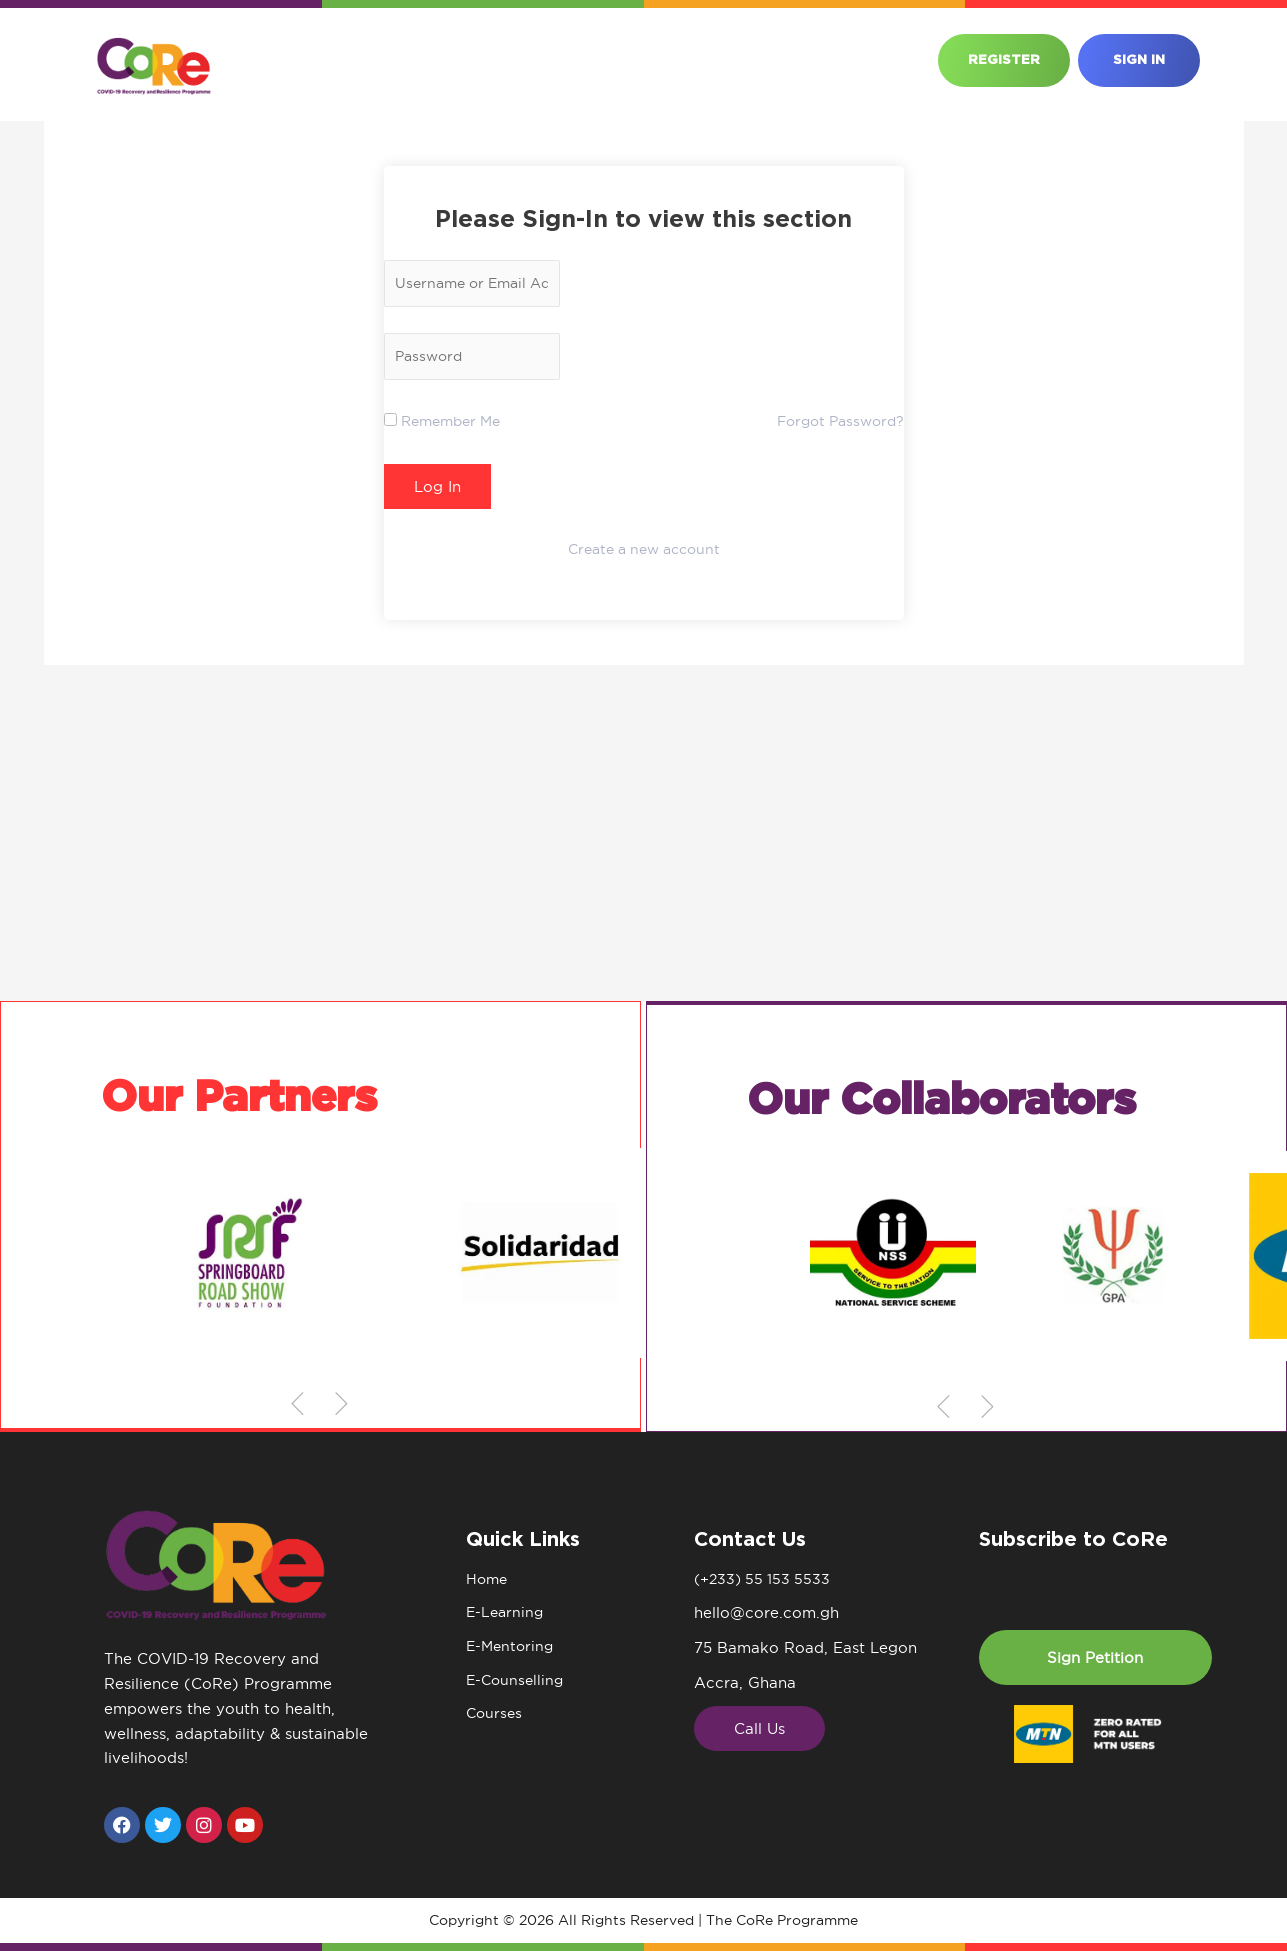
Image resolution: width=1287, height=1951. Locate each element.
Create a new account (644, 553)
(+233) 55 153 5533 (765, 1579)
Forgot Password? (835, 425)
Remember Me (447, 425)
